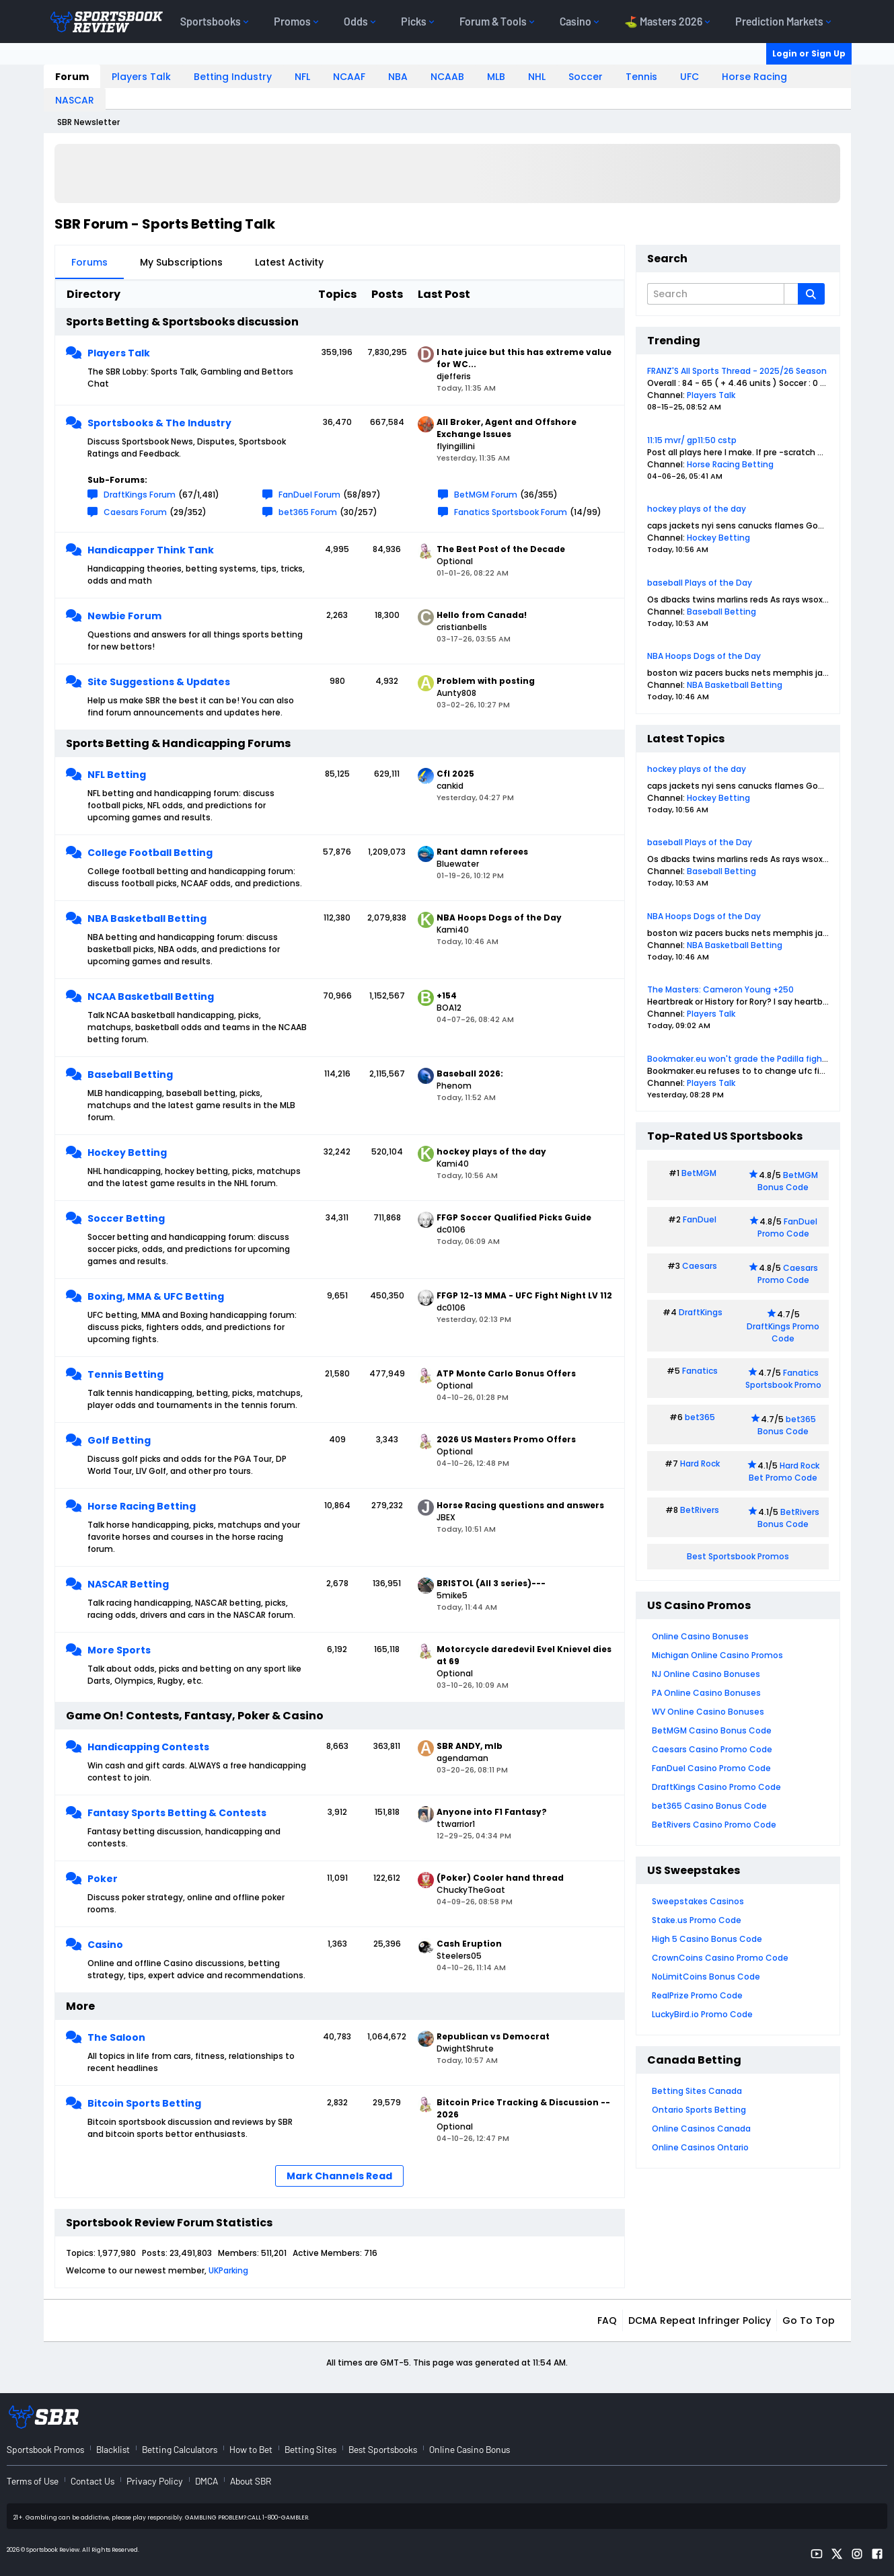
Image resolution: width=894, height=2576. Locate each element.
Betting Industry (233, 76)
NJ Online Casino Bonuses (706, 1674)
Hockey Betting (127, 1152)
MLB (496, 76)
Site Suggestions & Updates (158, 682)
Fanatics (700, 1370)
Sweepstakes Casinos (698, 1901)
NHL (537, 76)
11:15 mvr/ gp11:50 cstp (692, 440)
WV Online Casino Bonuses (708, 1711)
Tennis (641, 76)
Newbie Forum (124, 616)
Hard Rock (700, 1463)
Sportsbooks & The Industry (159, 423)
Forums (89, 262)
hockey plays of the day (696, 508)
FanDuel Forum (309, 494)
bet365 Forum (307, 512)
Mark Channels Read (339, 2176)
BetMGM (698, 1173)
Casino (105, 1944)
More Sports (119, 1650)
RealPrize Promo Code (697, 1995)
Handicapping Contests (148, 1747)
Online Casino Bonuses (700, 1636)
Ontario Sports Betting (699, 2109)
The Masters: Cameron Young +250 (720, 989)
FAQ (607, 2320)
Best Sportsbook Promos (738, 1556)
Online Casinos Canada (701, 2128)
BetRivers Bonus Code (788, 1518)
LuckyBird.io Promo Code (702, 2014)
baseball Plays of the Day (699, 582)
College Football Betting (150, 852)
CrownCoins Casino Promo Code (720, 1957)
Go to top (808, 2320)
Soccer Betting (126, 1218)
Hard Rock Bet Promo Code (784, 1471)
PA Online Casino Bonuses (706, 1693)
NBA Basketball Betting (147, 918)
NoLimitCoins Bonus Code (706, 1976)
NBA (398, 76)
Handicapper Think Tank (150, 550)
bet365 (700, 1417)
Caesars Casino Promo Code (712, 1749)
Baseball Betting (130, 1074)
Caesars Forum (135, 512)
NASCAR (74, 100)
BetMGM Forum (485, 494)
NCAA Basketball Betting (150, 996)
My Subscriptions (181, 262)
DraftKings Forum (140, 494)
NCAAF (349, 76)
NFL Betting (116, 774)
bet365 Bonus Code (786, 1425)
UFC (689, 76)
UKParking (228, 2270)
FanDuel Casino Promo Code (711, 1768)
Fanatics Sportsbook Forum (510, 512)
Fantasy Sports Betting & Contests (176, 1813)
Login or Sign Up (809, 53)
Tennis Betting (125, 1374)
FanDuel (699, 1219)
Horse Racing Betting (141, 1506)
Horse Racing (754, 76)
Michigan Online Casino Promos (717, 1655)
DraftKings (700, 1312)
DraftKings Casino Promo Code (716, 1787)
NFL (302, 76)
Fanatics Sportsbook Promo (783, 1379)
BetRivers (699, 1510)
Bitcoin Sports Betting (144, 2103)
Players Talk (141, 76)
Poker (102, 1878)
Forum (72, 76)
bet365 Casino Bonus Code (709, 1805)
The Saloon (116, 2037)
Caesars (699, 1266)
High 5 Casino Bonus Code (707, 1939)
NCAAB (447, 76)
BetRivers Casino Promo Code (714, 1824)
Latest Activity (289, 262)
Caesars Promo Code (788, 1274)
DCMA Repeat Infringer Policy (699, 2320)
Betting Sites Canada (697, 2091)
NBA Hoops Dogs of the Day (704, 656)
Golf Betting (119, 1440)
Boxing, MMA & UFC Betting (155, 1296)
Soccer (585, 76)
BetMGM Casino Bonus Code (712, 1730)
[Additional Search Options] (791, 294)
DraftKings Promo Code (783, 1332)
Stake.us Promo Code (696, 1920)
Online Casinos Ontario (700, 2147)
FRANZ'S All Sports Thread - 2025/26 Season (737, 371)
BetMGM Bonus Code (787, 1181)
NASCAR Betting (128, 1584)
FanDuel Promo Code (787, 1227)
